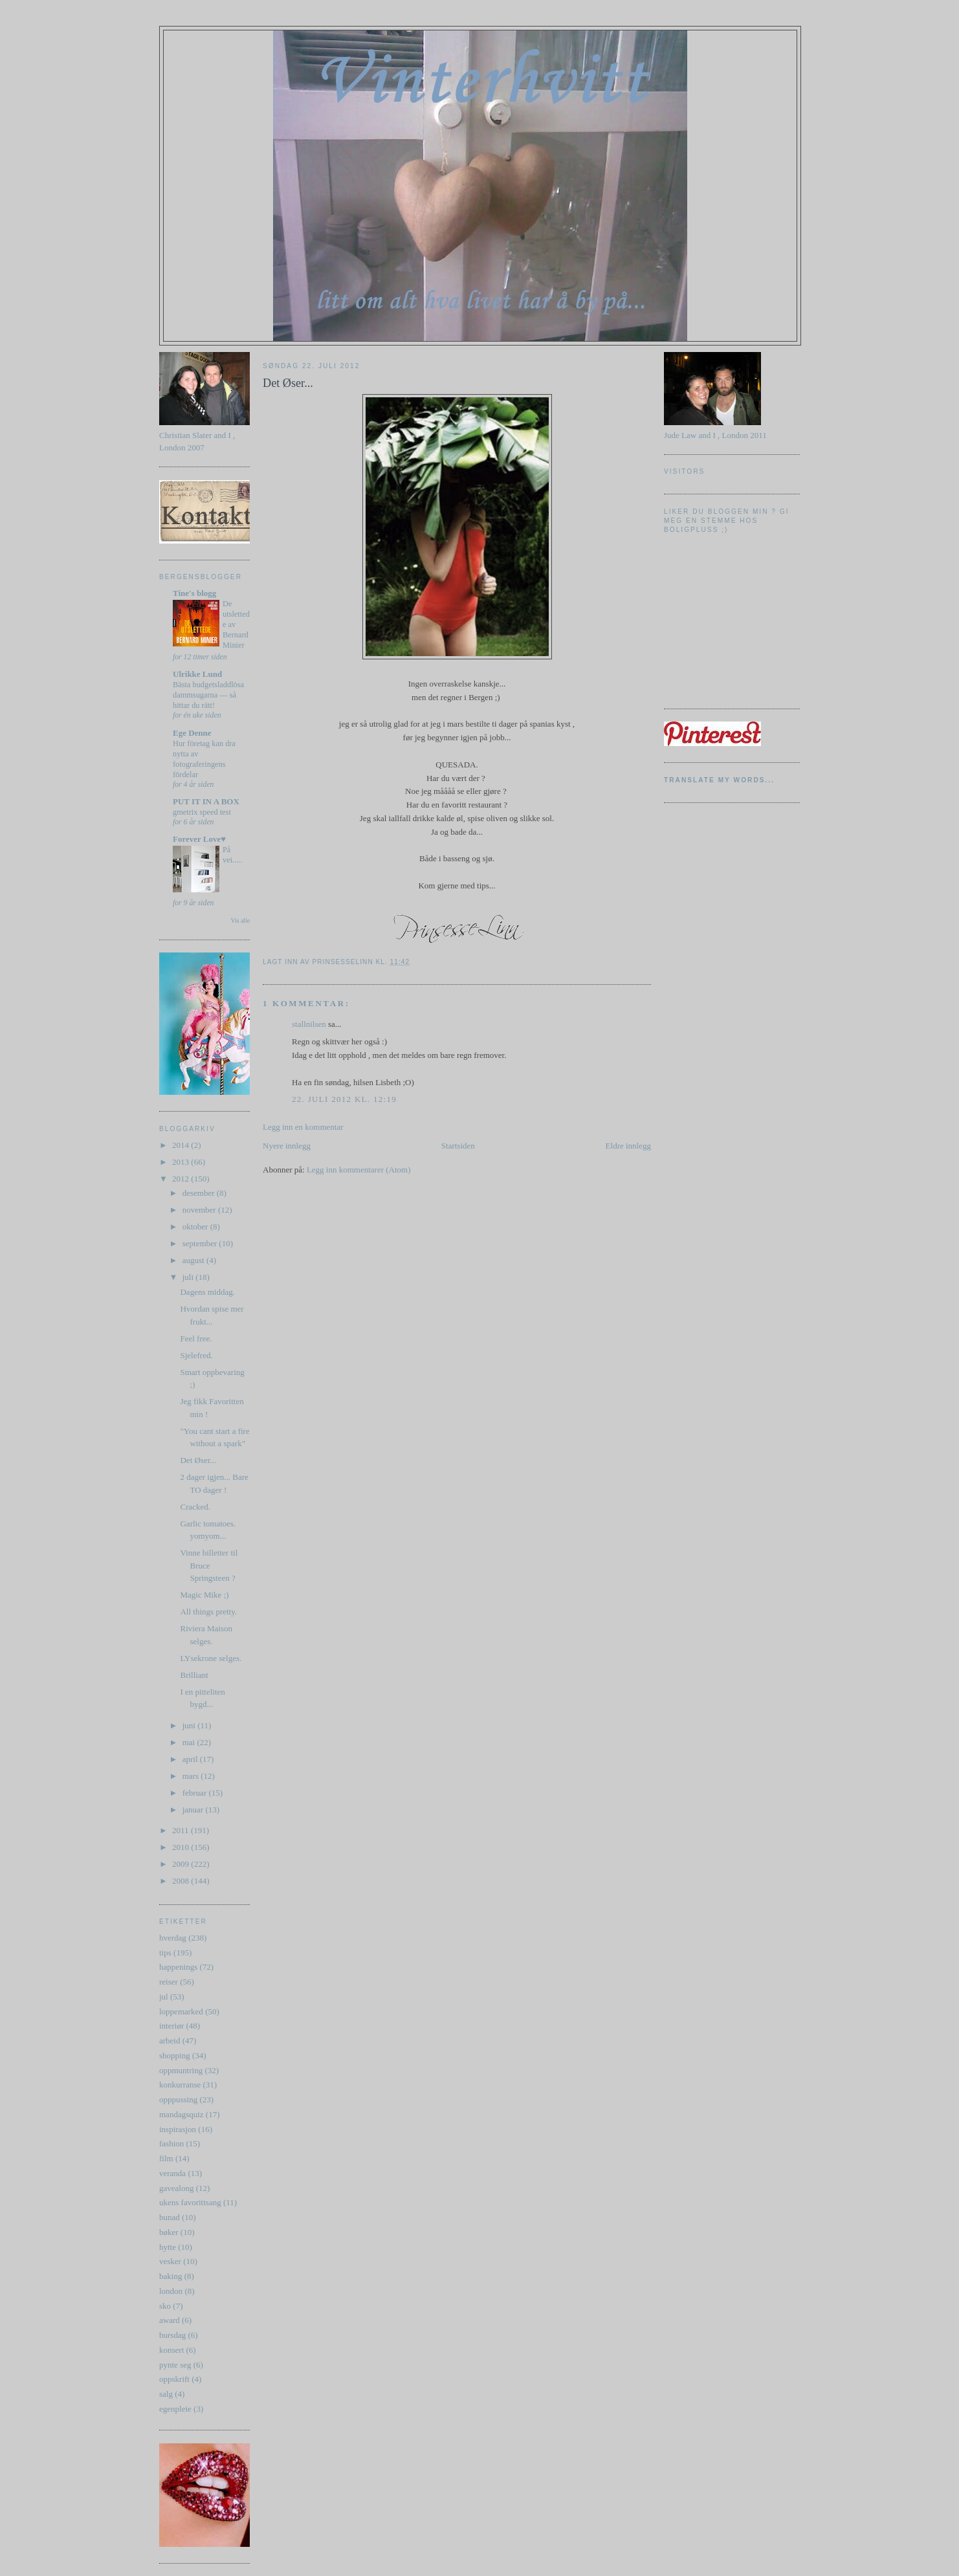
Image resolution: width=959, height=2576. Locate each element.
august (194, 1260)
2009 (181, 1864)
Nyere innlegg (287, 1145)
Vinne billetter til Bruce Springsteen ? (208, 1565)
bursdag (172, 2335)
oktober (196, 1226)
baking (170, 2276)
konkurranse (180, 2084)
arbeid (169, 2040)
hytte (167, 2247)
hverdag (172, 1938)
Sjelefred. (196, 1355)
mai (189, 1742)
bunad (169, 2217)
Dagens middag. (207, 1292)
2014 (181, 1145)
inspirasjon (177, 2129)
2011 (181, 1830)
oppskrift (174, 2379)
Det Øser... (198, 1460)
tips (165, 1952)
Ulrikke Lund (197, 674)
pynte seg (175, 2365)
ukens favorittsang (190, 2202)
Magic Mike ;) (204, 1595)
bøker (169, 2232)
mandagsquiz (181, 2114)
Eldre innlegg (628, 1145)
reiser (168, 1982)
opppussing (178, 2099)
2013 (181, 1162)
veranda (172, 2173)
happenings (178, 1967)
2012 (181, 1178)
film (166, 2158)
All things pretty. (208, 1611)
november (200, 1210)
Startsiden (458, 1145)
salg (166, 2394)
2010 (181, 1847)
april (191, 1759)
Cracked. (195, 1507)
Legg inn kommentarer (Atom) (359, 1169)
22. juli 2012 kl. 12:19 (344, 1099)
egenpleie (175, 2409)
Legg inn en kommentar (303, 1127)
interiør (171, 2026)
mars (191, 1776)
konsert (171, 2350)
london (170, 2291)
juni (189, 1725)
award (169, 2320)
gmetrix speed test (202, 812)
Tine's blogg (194, 593)
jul (163, 1996)
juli (189, 1277)
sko (165, 2306)
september (200, 1243)
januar (194, 1809)
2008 (181, 1881)
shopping (174, 2055)
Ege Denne (192, 733)
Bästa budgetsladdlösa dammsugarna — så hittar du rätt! (208, 695)
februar (195, 1793)
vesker (170, 2261)
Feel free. (196, 1338)
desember (199, 1193)
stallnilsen (309, 1024)
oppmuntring (181, 2070)
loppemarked (181, 2011)
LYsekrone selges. (210, 1658)
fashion (171, 2143)
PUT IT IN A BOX (206, 801)
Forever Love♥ (199, 839)
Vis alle (240, 920)
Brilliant (194, 1675)
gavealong (176, 2188)
